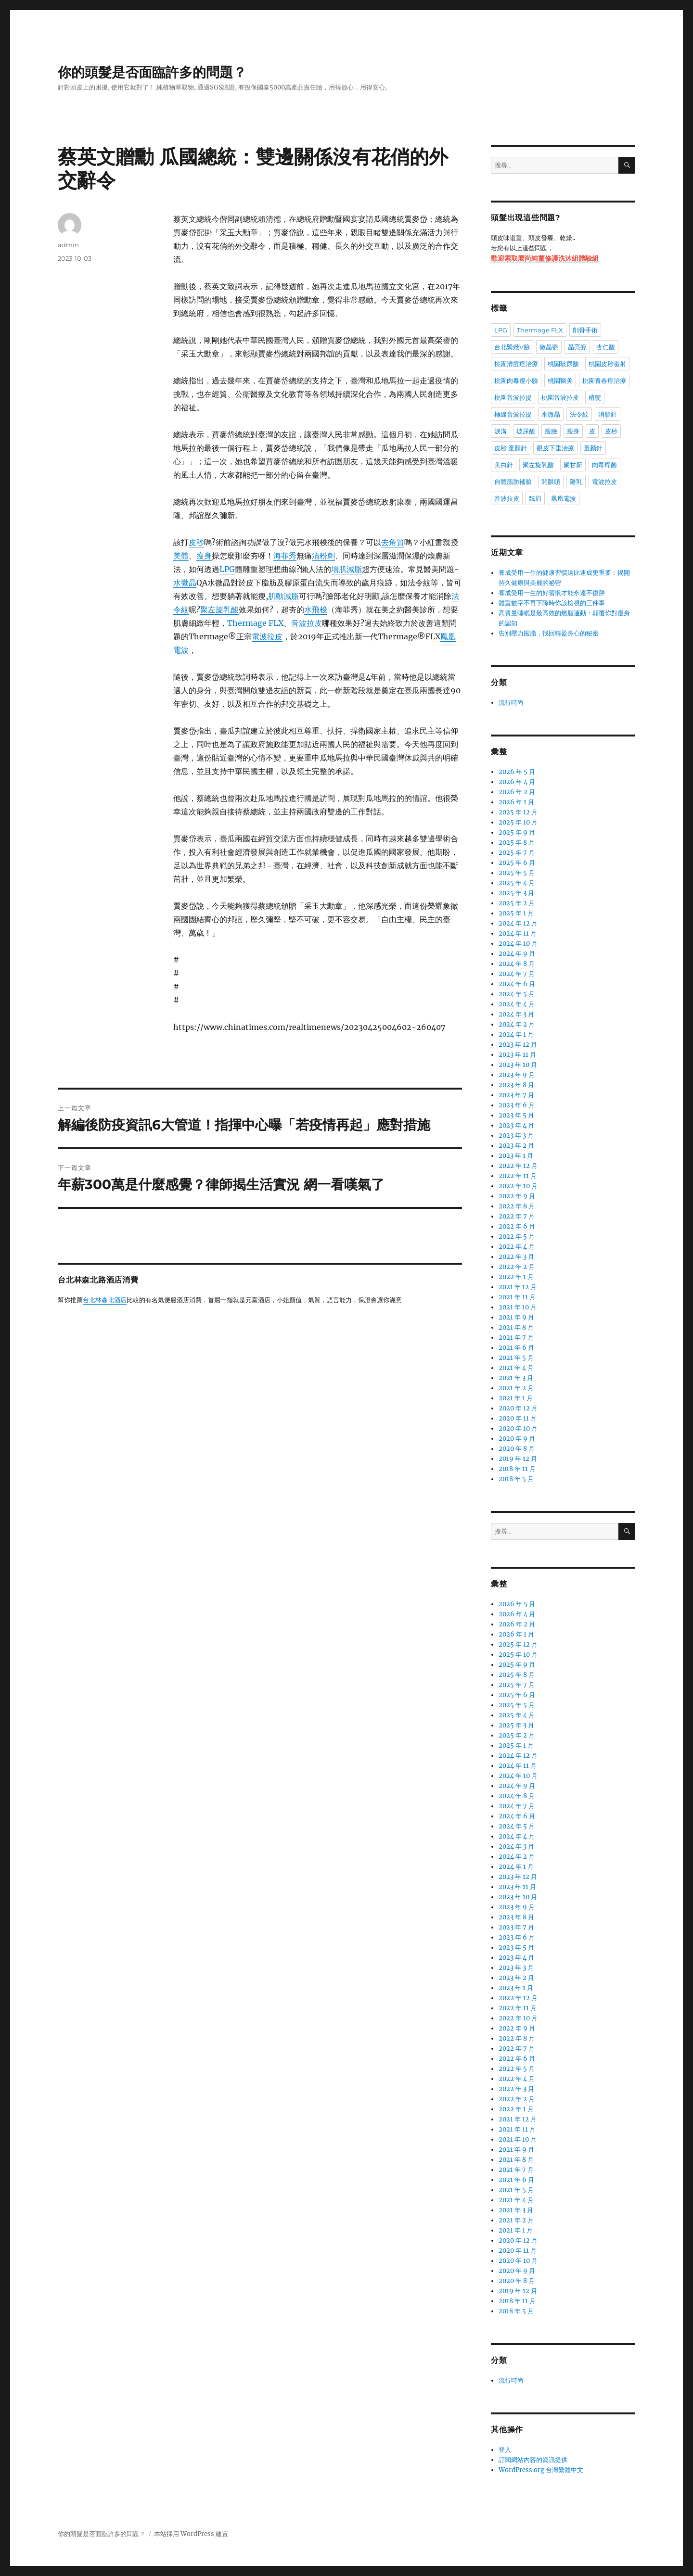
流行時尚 (511, 702)
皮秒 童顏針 (510, 448)
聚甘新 (573, 465)
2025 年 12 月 (518, 812)
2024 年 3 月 (516, 1014)
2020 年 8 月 (517, 1449)
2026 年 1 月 (516, 802)
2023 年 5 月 (516, 1115)
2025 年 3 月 (516, 893)
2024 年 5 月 (517, 994)
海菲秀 (284, 555)
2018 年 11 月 (517, 1469)
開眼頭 (550, 481)
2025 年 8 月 (517, 842)
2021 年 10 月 (518, 1307)
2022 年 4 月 (517, 1247)
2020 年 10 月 (518, 1428)
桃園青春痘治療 (604, 380)
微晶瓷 (548, 347)
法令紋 (579, 414)
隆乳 (576, 481)
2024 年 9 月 (517, 954)
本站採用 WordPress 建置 (191, 2534)
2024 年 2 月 (517, 1024)
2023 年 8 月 (516, 1085)
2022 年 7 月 (517, 1216)
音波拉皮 (306, 623)
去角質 (392, 542)
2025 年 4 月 (517, 883)
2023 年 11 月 (517, 1055)
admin (68, 245)
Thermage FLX (255, 623)
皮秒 (196, 542)
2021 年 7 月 (516, 1337)
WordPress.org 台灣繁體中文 (541, 2470)
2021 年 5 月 (516, 1358)
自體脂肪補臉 (513, 481)
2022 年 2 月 (517, 1267)
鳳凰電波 (563, 498)
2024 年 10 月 (518, 943)
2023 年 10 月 (518, 1065)
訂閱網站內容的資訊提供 (533, 2460)
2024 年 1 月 (516, 1034)
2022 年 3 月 (516, 1257)
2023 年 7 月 (516, 1095)
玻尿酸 (525, 431)
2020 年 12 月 (518, 1408)
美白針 (503, 465)
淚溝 (500, 431)
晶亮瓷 (577, 347)
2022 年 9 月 (517, 1196)
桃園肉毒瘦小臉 (516, 380)
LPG (227, 569)
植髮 (595, 397)
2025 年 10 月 (518, 822)
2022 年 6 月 (517, 1226)
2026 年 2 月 (517, 792)
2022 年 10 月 (518, 1186)
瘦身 (204, 555)
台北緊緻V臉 (512, 347)
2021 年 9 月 (516, 1317)
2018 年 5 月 (516, 1479)
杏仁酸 (605, 347)
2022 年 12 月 (518, 1166)
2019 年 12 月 (518, 1459)
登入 (505, 2450)
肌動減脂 (283, 596)
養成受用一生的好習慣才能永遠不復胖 (552, 593)
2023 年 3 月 (516, 1135)
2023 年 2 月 (516, 1146)
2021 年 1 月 (516, 1398)
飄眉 (535, 498)
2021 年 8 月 (516, 1327)
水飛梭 (315, 609)
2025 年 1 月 (516, 913)
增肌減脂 (346, 569)
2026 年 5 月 (517, 772)
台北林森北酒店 (105, 1300)
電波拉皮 (267, 636)
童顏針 (593, 448)
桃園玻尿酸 (563, 364)
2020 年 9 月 (517, 1438)
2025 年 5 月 (517, 873)
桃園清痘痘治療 (516, 364)
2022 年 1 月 (516, 1277)
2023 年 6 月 (517, 1105)
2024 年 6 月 (517, 984)
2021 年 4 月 (516, 1368)
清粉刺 (323, 555)
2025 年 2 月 (517, 903)
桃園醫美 (560, 380)
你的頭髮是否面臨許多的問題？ (152, 72)
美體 (181, 555)
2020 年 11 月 (518, 1418)
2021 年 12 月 (518, 1287)
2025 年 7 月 (517, 853)
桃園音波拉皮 (560, 397)
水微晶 (184, 582)
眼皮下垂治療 (555, 448)
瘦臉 (551, 431)
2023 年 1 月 (516, 1156)
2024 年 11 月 (518, 933)
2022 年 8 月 (517, 1206)
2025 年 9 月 (517, 832)
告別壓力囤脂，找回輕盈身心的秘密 (549, 633)
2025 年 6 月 (517, 863)
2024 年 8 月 (517, 964)
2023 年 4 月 (516, 1125)
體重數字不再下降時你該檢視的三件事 (552, 603)
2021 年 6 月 (516, 1348)
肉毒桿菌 (604, 465)
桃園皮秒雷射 (607, 364)
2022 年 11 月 (518, 1176)
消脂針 (607, 414)
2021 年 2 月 (516, 1388)
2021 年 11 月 (517, 1297)
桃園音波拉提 (513, 397)
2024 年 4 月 (517, 1004)
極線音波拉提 (513, 414)
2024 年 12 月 (518, 923)
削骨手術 (585, 330)
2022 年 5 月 (517, 1236)
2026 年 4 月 (517, 782)
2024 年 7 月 (517, 974)
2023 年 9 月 (517, 1075)
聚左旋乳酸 (219, 609)
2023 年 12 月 (518, 1045)
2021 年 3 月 (516, 1378)
